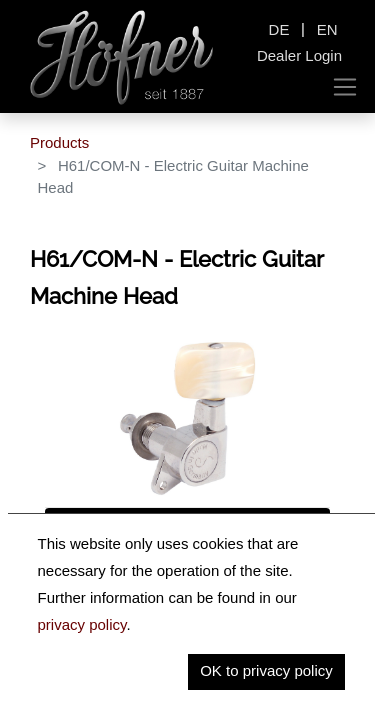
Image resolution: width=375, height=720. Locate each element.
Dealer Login (299, 55)
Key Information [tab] (108, 569)
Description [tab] (92, 527)
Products (59, 142)
